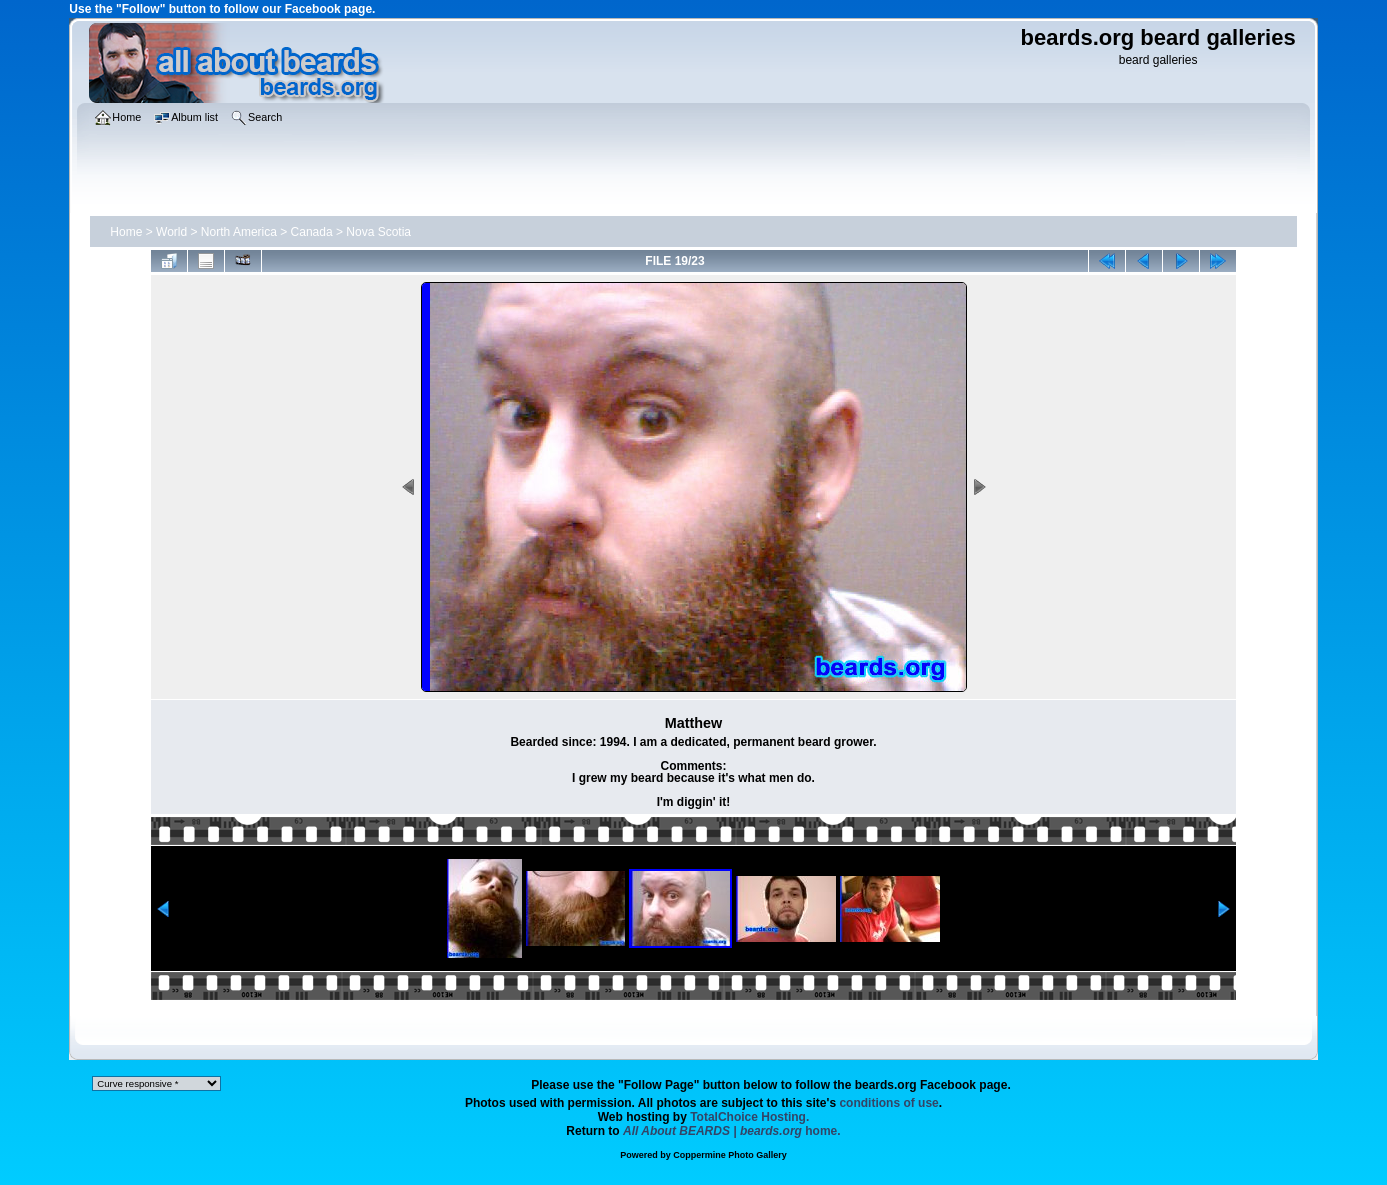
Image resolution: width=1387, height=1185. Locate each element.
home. (732, 1131)
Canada (312, 232)
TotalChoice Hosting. (749, 1117)
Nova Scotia (378, 232)
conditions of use (888, 1103)
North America (239, 232)
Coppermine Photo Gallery (730, 1155)
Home (126, 232)
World (171, 232)
